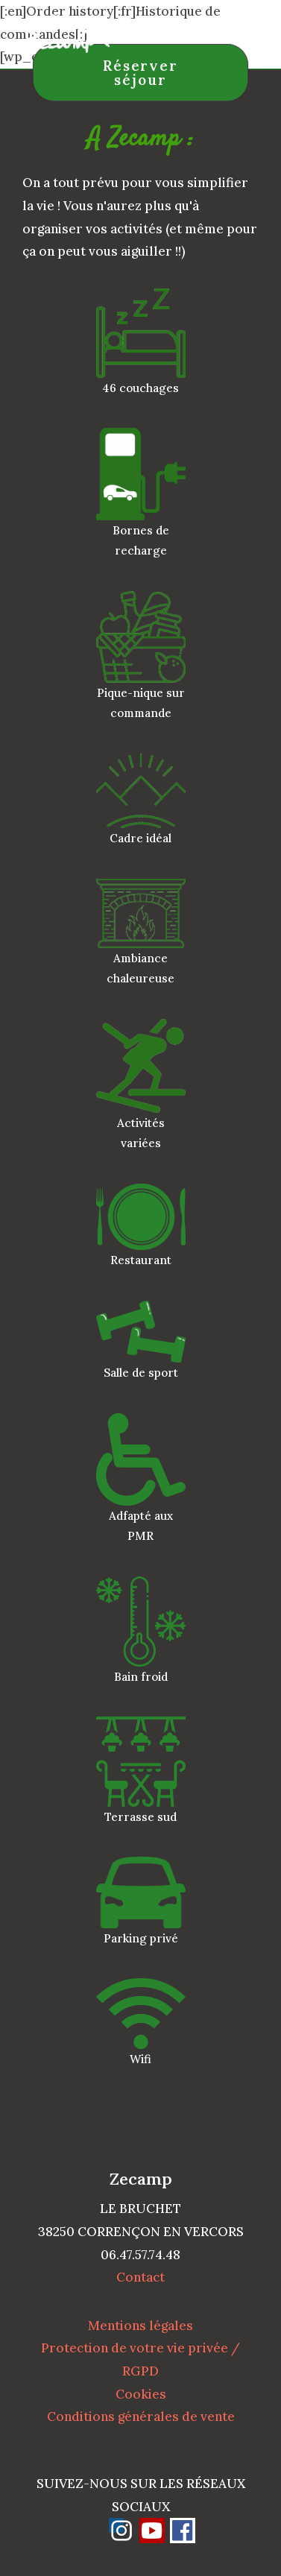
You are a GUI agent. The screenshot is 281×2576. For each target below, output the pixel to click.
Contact (140, 2277)
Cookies (141, 2394)
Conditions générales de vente (141, 2416)
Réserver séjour (140, 73)
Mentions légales (140, 2325)
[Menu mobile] (246, 33)
